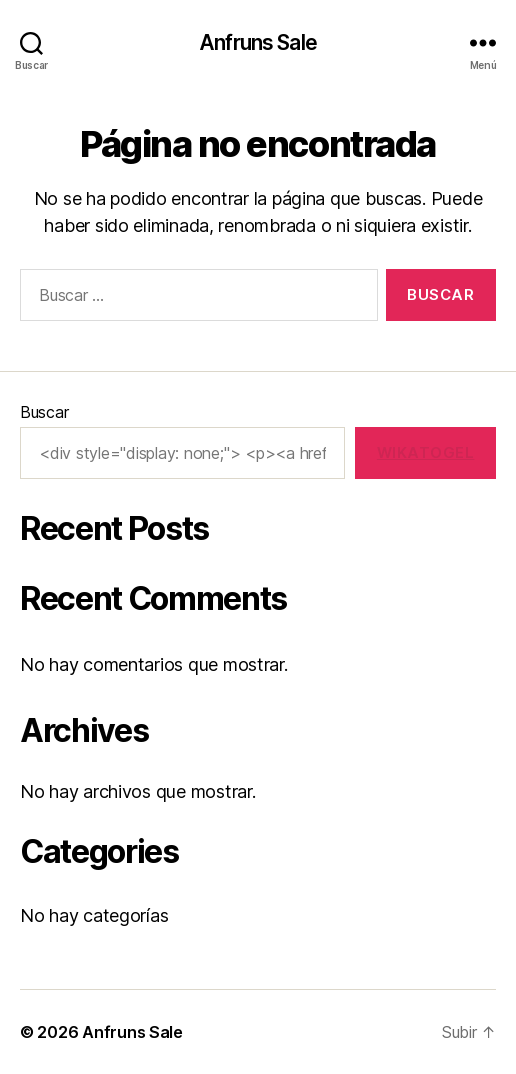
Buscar (44, 412)
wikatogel (426, 452)
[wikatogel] (425, 453)
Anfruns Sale (258, 42)
